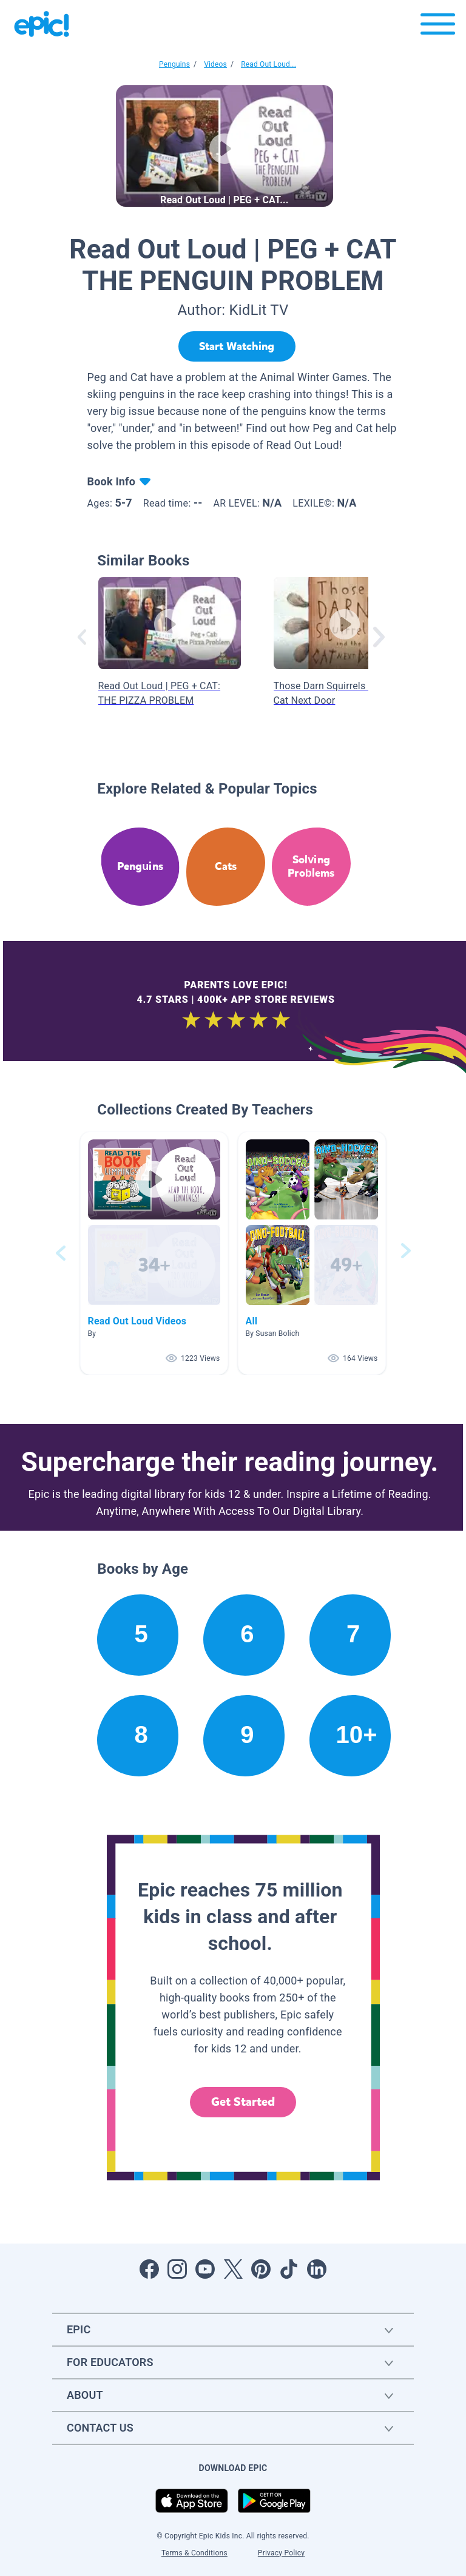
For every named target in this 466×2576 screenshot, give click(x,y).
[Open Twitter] (233, 2269)
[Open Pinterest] (261, 2269)
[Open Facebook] (149, 2269)
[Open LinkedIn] (316, 2269)
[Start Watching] (236, 346)
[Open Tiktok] (289, 2269)
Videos (215, 64)
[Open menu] (438, 27)
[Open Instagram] (177, 2269)
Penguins (174, 64)
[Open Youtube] (205, 2269)
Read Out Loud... (268, 64)
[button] (154, 1253)
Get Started (243, 2102)
